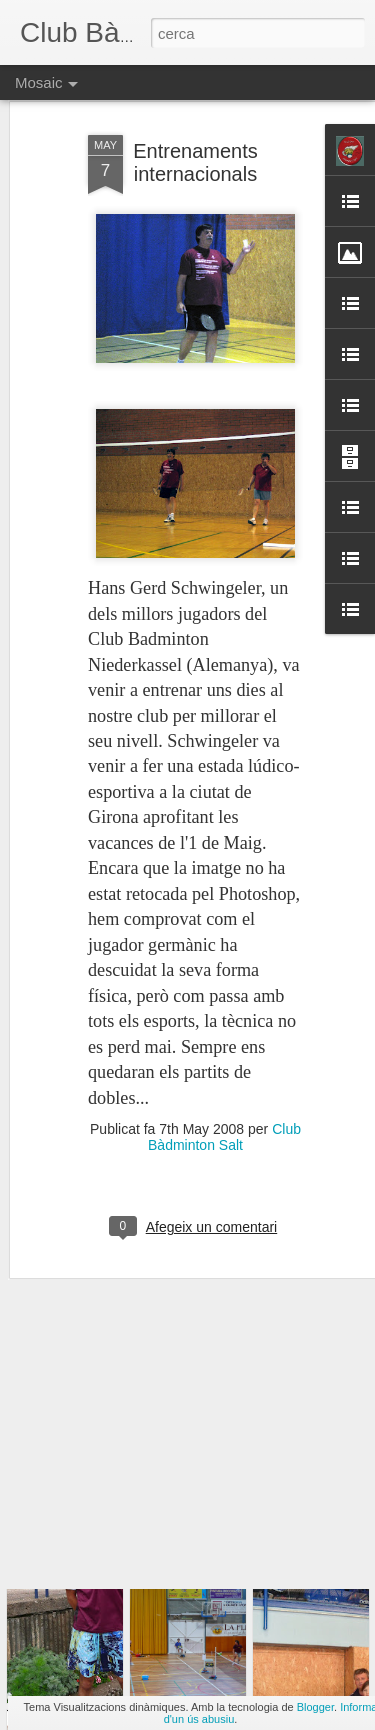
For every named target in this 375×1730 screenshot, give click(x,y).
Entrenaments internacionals (195, 106)
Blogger (315, 1707)
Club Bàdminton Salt (224, 1081)
